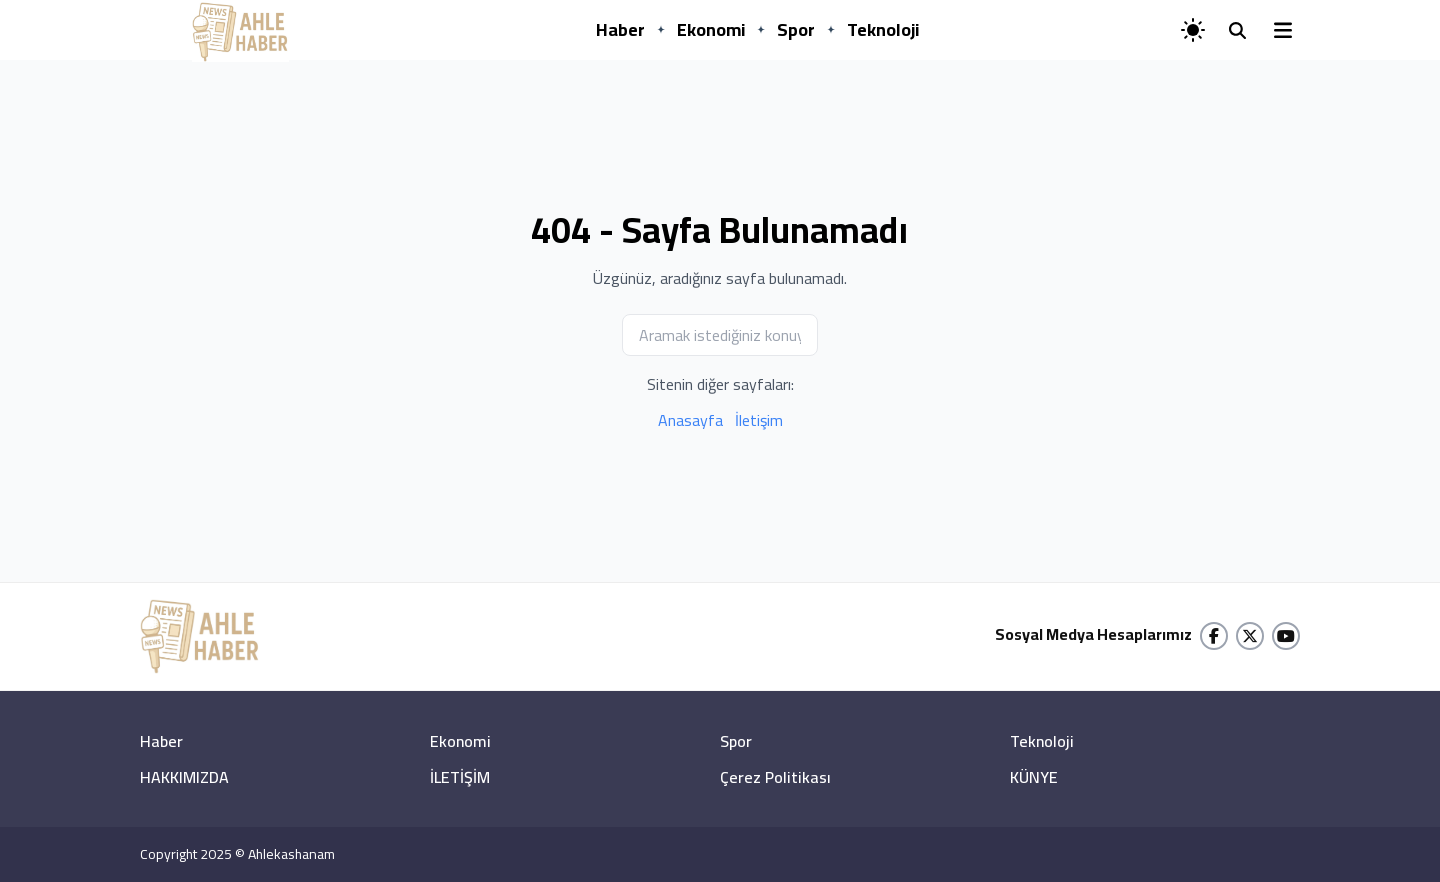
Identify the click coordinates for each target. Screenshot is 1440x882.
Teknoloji (883, 29)
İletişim (759, 420)
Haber (620, 29)
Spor (796, 29)
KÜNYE (1034, 777)
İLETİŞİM (460, 777)
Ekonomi (711, 29)
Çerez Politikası (775, 777)
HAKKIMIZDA (184, 777)
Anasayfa (690, 420)
